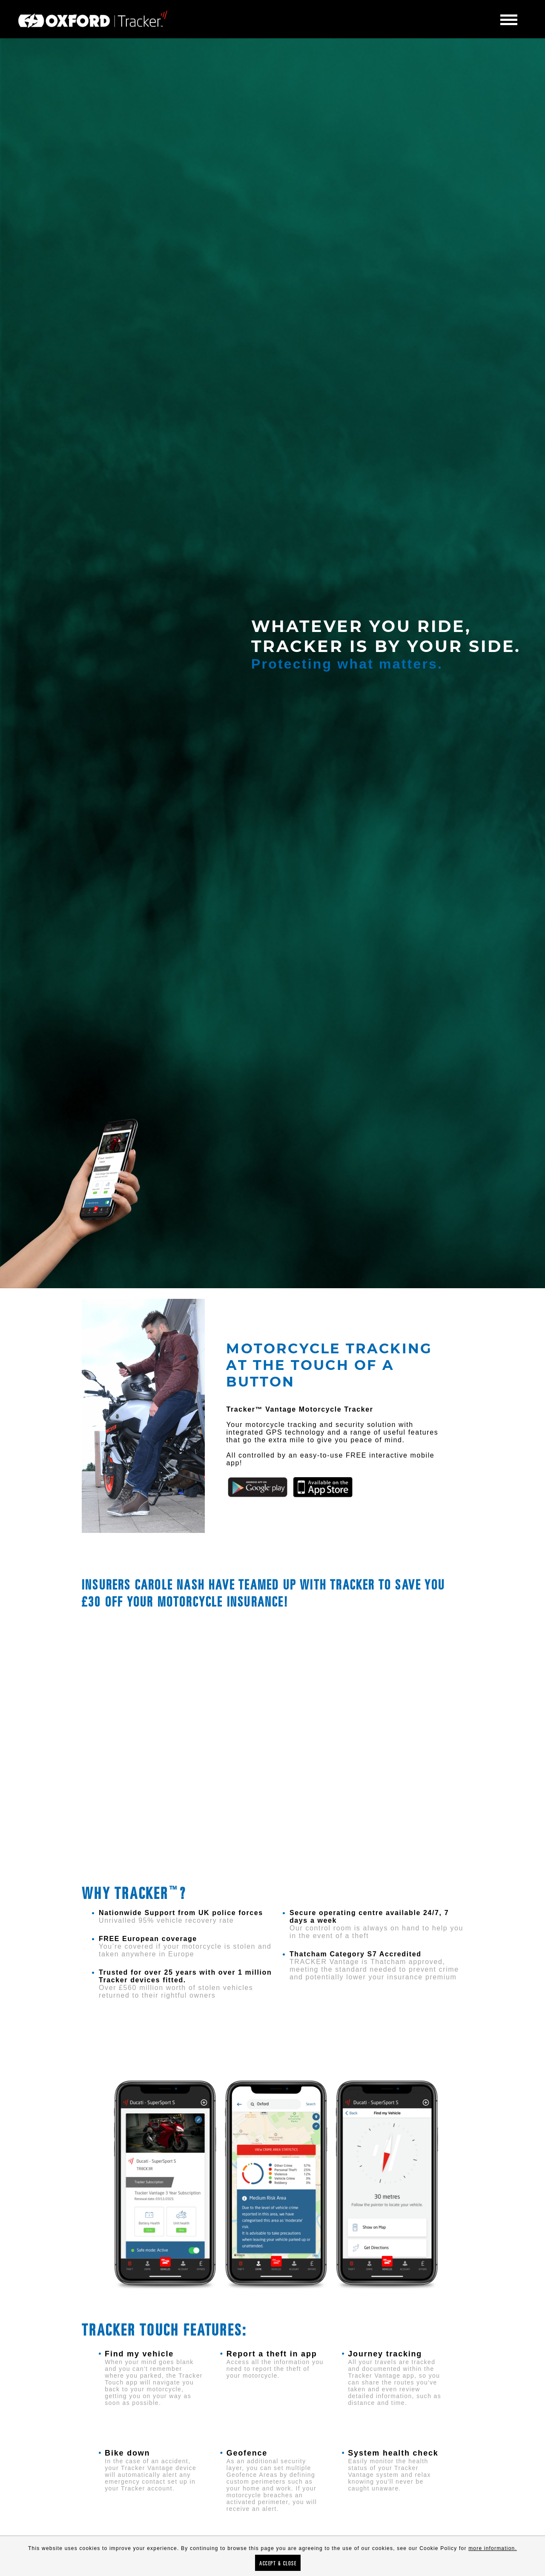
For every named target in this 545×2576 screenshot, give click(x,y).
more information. (492, 2548)
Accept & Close (277, 2563)
